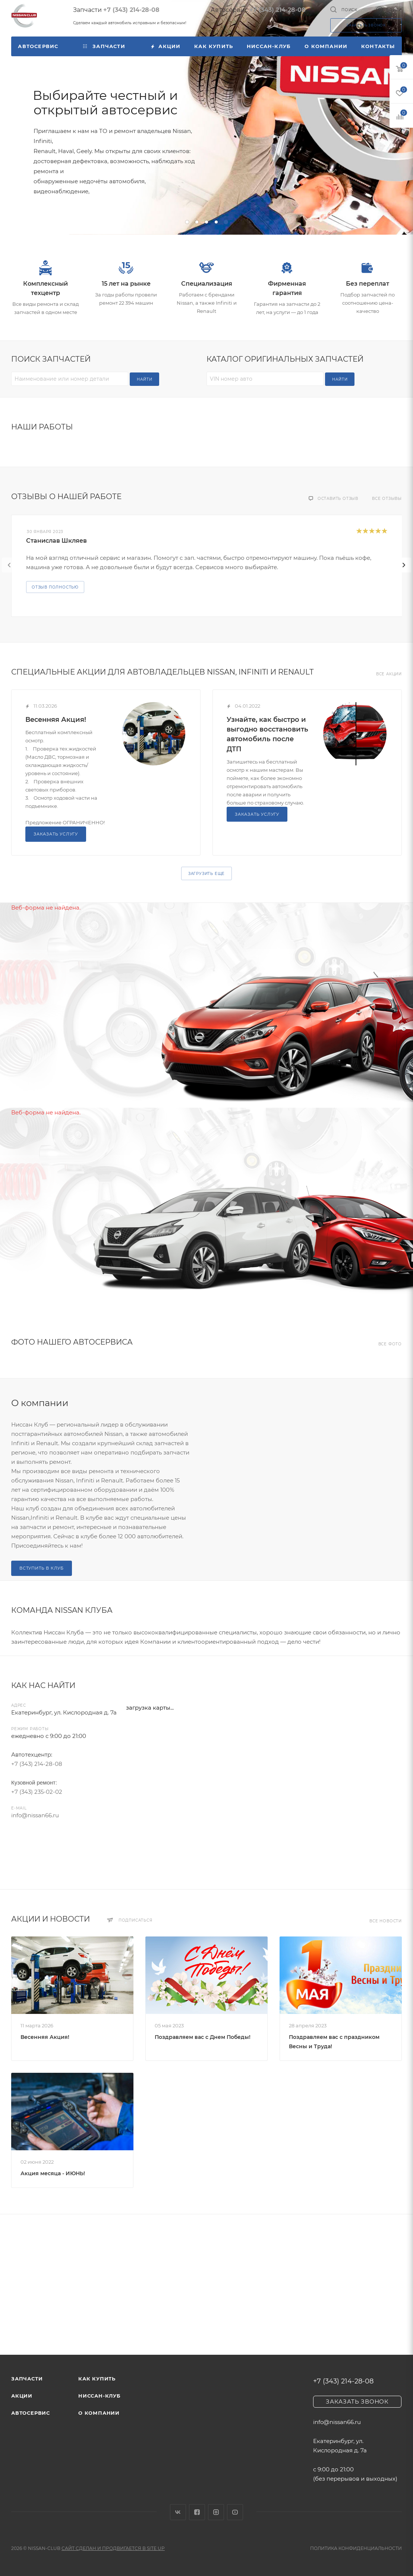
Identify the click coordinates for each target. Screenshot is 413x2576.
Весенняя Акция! (55, 720)
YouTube (235, 2512)
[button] (187, 222)
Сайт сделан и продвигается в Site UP (113, 2548)
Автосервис (30, 2413)
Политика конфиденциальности (356, 2548)
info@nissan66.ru (35, 1815)
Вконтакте (178, 2512)
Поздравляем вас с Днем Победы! (202, 2037)
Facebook (197, 2512)
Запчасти (26, 2379)
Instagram (216, 2512)
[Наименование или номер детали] (69, 379)
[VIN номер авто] (265, 379)
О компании (99, 2413)
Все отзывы (387, 498)
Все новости (385, 1921)
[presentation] (9, 565)
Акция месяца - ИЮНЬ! (53, 2173)
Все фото (390, 1344)
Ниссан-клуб (99, 2396)
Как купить (97, 2379)
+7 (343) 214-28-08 (131, 9)
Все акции (389, 674)
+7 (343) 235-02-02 (36, 1791)
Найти (144, 379)
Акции (21, 2396)
